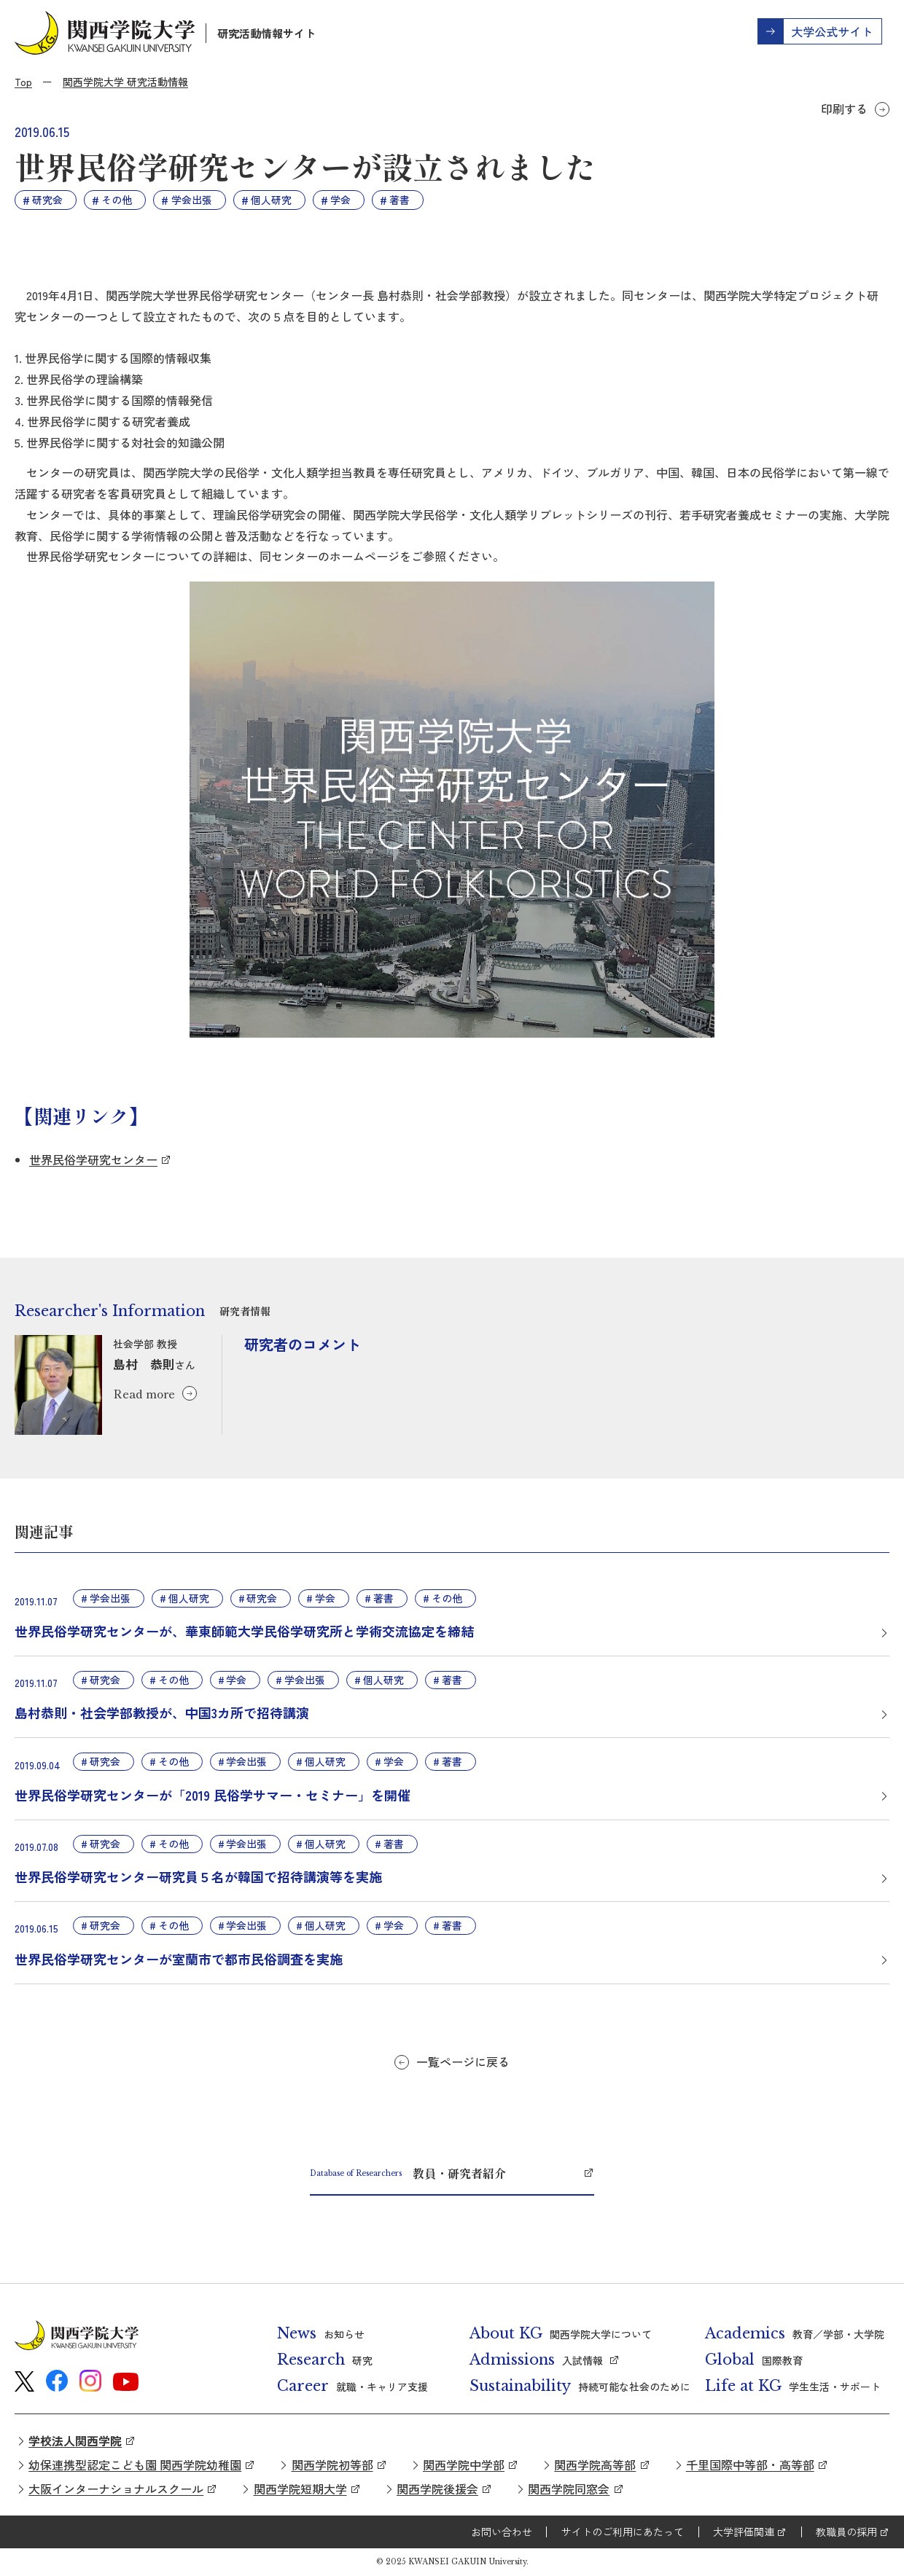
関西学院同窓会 (568, 2488)
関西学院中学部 (463, 2464)
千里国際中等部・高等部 (750, 2464)
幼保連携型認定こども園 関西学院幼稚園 (134, 2464)
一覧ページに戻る (463, 2061)
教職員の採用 (846, 2531)
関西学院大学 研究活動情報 (125, 81)
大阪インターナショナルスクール (115, 2488)
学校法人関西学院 (75, 2440)
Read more (144, 1393)
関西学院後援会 (437, 2488)
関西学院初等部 (332, 2464)
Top (23, 81)
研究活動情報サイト (266, 33)
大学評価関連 (743, 2531)
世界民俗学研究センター (93, 1159)
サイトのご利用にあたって (622, 2531)
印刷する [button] (844, 108)
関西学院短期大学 (300, 2488)
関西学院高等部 (595, 2464)
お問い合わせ (501, 2531)
